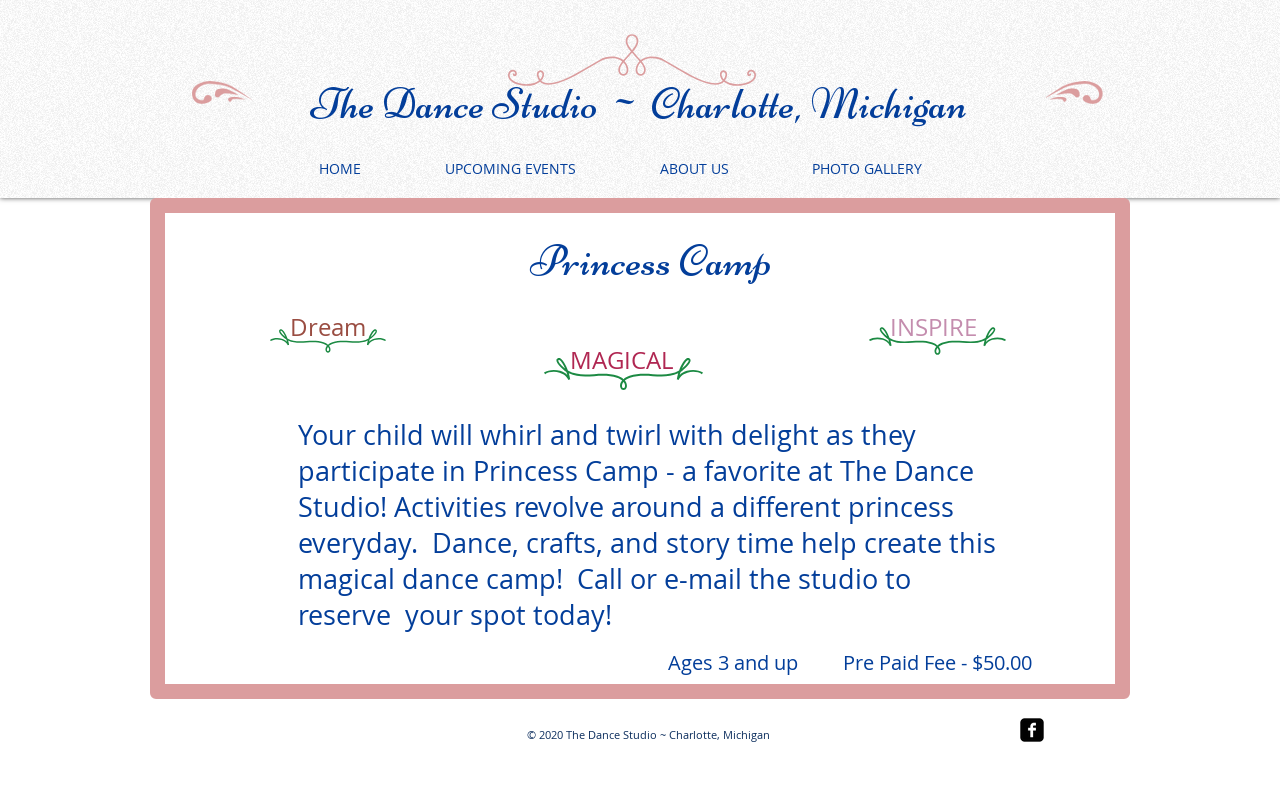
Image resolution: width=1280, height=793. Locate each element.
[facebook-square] (1032, 730)
